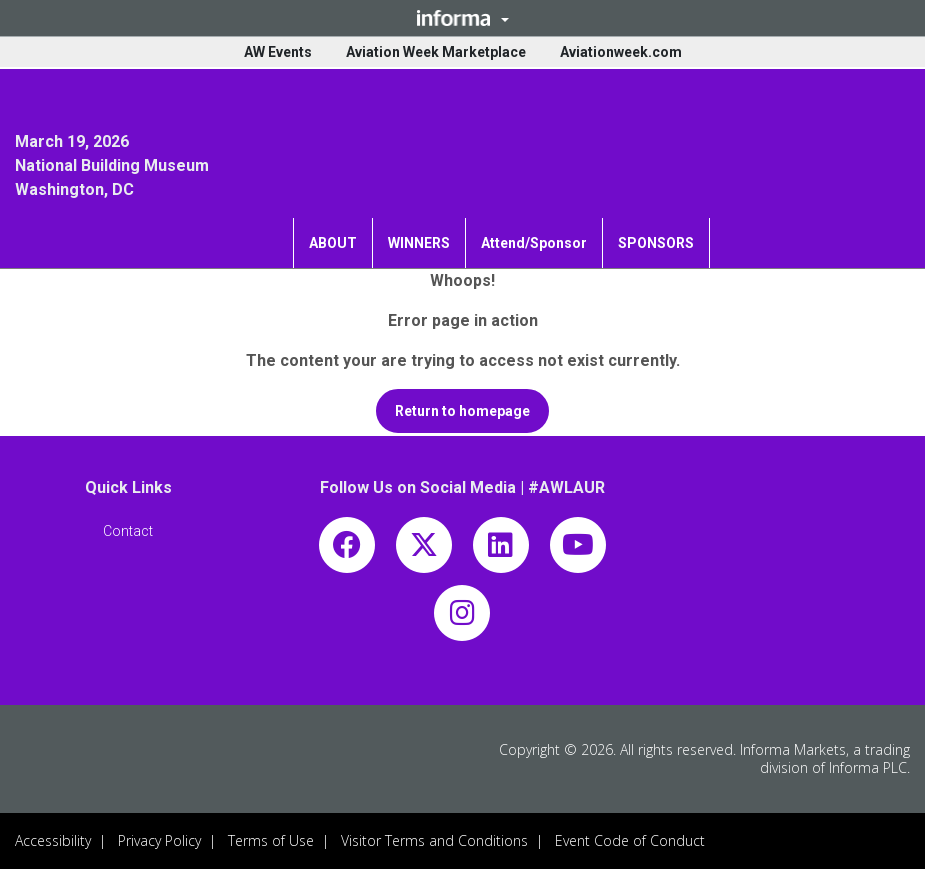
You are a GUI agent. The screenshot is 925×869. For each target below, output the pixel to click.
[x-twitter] (424, 549)
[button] (462, 18)
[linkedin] (501, 549)
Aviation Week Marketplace (436, 52)
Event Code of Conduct (630, 840)
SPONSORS (656, 243)
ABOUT (333, 243)
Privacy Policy (159, 840)
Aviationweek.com (621, 52)
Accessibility (53, 840)
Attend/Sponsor (534, 243)
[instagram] (462, 617)
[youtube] (578, 549)
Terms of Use (271, 840)
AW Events (278, 52)
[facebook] (347, 549)
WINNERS (419, 243)
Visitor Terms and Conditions (434, 840)
